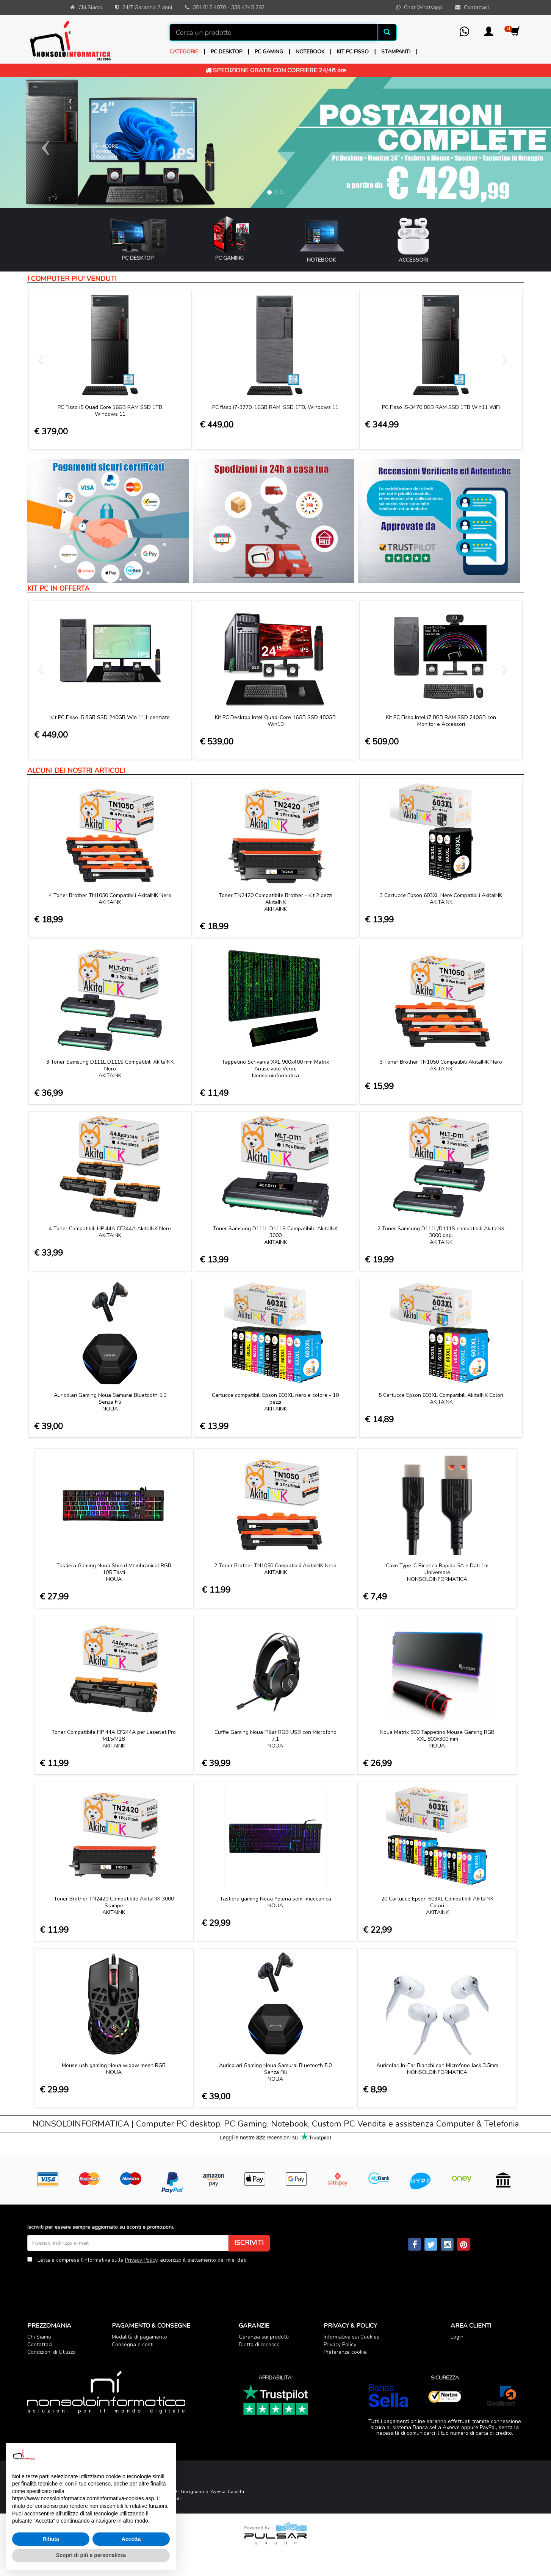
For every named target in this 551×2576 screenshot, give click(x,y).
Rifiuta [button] (50, 2539)
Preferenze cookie (345, 2352)
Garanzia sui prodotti (264, 2336)
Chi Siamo (39, 2336)
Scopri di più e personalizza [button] (91, 2555)
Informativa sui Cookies (351, 2336)
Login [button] (457, 2336)
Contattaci (39, 2344)
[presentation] (84, 2281)
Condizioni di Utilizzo (51, 2352)
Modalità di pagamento (139, 2336)
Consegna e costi (132, 2344)
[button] (488, 33)
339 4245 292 (248, 7)
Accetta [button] (131, 2539)
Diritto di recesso (259, 2344)
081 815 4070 (209, 7)
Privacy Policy (141, 2260)
